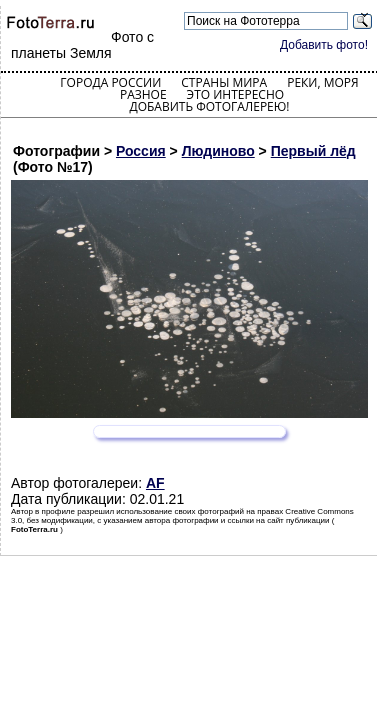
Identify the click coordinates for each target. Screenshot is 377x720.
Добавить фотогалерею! (209, 106)
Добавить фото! (324, 45)
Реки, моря (322, 82)
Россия (141, 151)
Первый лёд (313, 151)
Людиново (218, 151)
